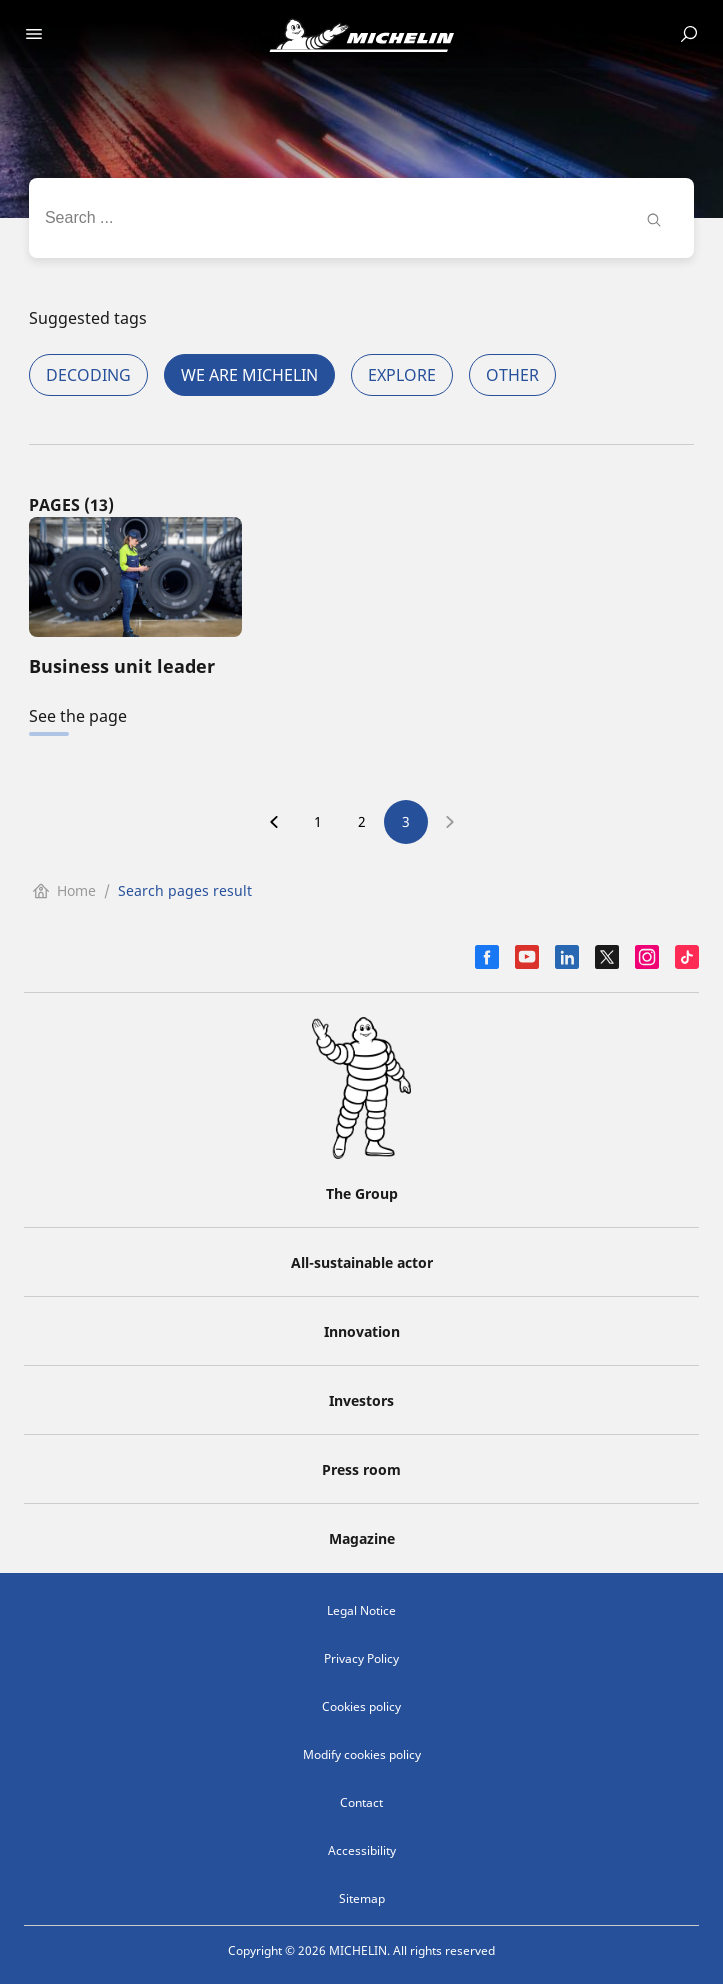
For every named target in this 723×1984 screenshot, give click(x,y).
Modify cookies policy (362, 1754)
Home (64, 890)
